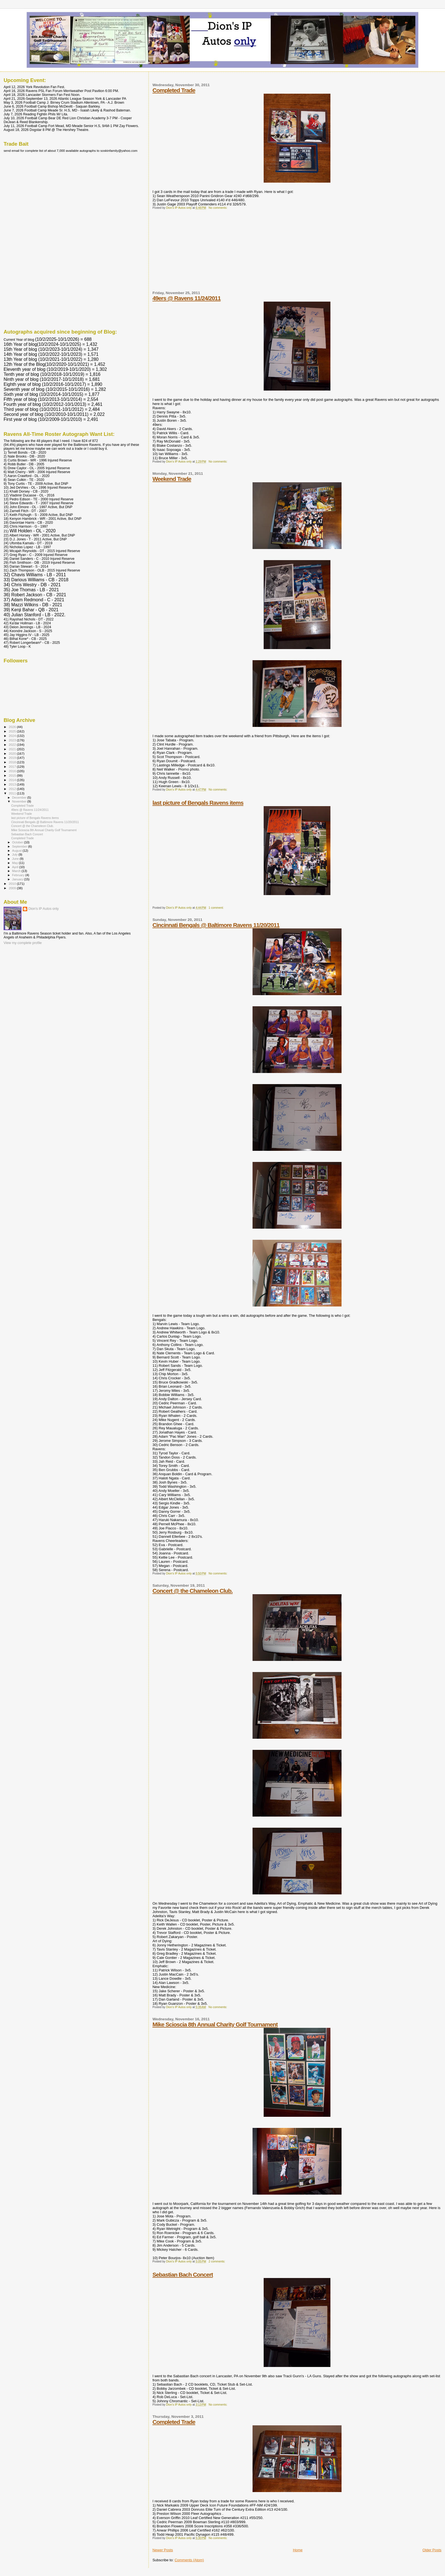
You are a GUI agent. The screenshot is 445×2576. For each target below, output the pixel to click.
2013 (13, 784)
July (15, 854)
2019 (13, 757)
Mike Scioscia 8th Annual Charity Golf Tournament (215, 2024)
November (19, 801)
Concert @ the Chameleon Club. (192, 1591)
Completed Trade (173, 90)
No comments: (218, 207)
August (17, 850)
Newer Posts (162, 2550)
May (15, 863)
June (16, 858)
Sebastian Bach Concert (182, 2274)
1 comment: (216, 907)
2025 (13, 731)
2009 (13, 888)
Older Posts (431, 2550)
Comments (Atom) (189, 2560)
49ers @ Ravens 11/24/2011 (186, 298)
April (15, 867)
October (18, 842)
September (20, 846)
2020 (13, 753)
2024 (13, 735)
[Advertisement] (194, 252)
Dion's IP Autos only (43, 909)
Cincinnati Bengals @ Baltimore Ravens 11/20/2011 (216, 925)
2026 (13, 727)
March (17, 871)
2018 (13, 762)
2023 (13, 740)
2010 (13, 883)
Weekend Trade (171, 479)
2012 (13, 789)
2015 (13, 775)
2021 (13, 749)
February (19, 875)
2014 (13, 780)
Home (298, 2550)
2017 (13, 766)
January (18, 879)
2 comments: (217, 2261)
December (19, 797)
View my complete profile (23, 943)
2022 (13, 744)
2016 (13, 771)
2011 (13, 793)
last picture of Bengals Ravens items (197, 802)
